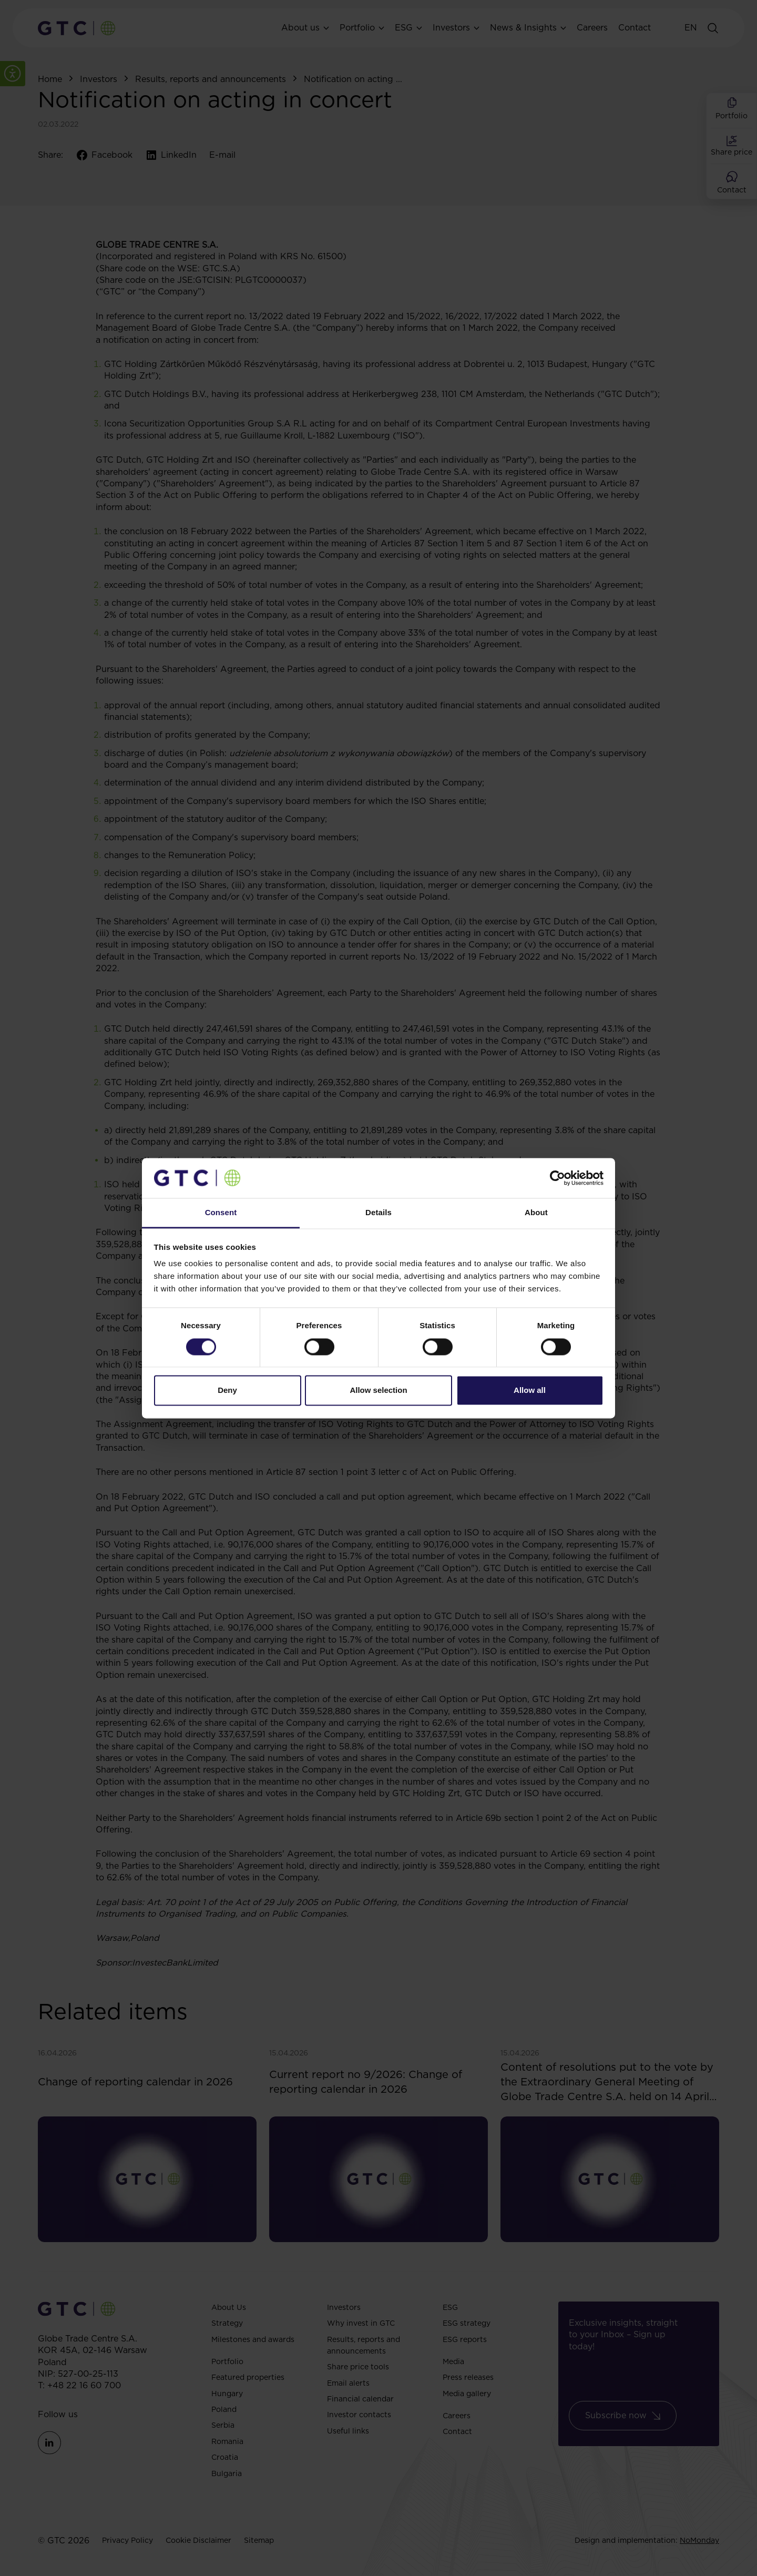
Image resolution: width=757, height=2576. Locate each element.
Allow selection (378, 1390)
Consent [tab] (221, 1212)
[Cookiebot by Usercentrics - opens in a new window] (557, 1178)
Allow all (530, 1390)
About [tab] (536, 1212)
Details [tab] (378, 1212)
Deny (227, 1390)
